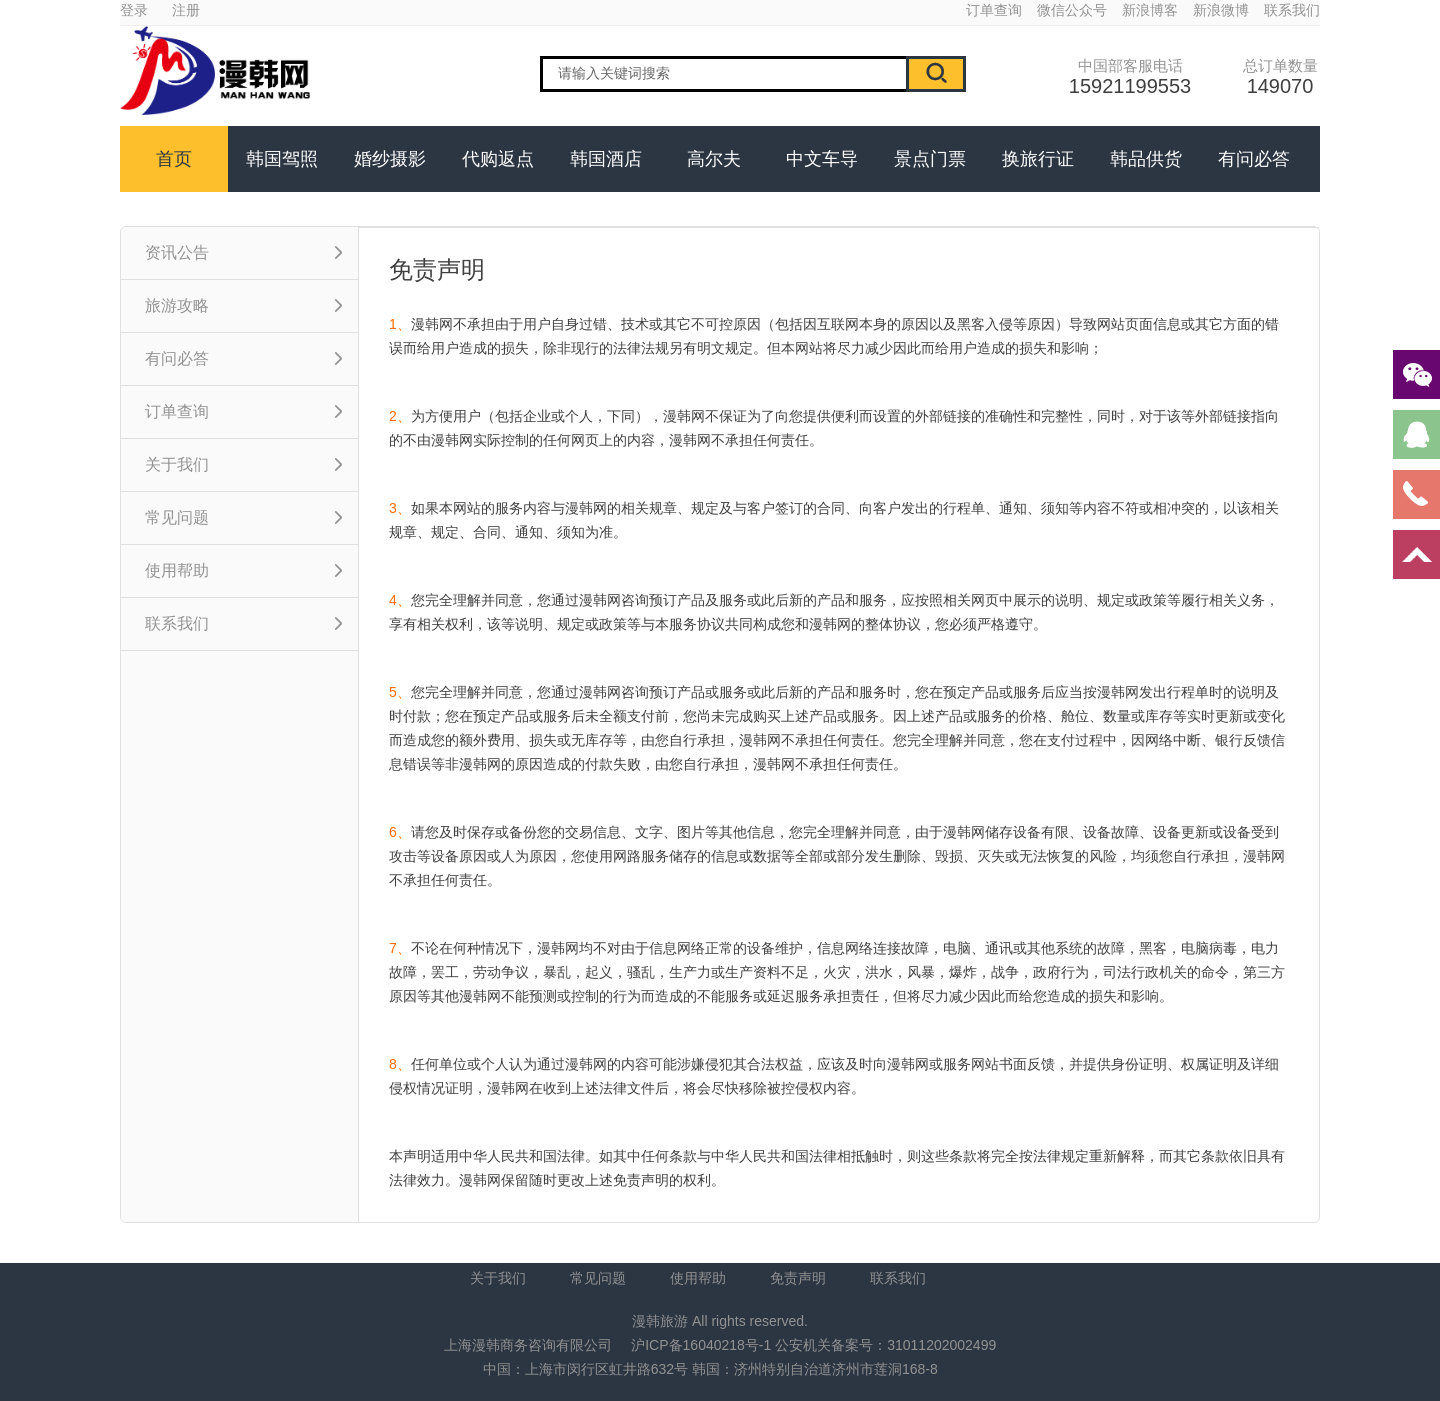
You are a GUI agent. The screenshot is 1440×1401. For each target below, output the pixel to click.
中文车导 (822, 159)
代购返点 (498, 159)
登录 (134, 10)
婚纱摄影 (390, 159)
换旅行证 (1038, 159)
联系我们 (1292, 10)
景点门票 (930, 159)
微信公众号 (1072, 10)
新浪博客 (1150, 10)
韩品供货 (1146, 159)
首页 (174, 159)
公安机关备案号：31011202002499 (885, 1345)
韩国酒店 (606, 159)
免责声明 (798, 1278)
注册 (186, 10)
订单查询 (994, 10)
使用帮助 (698, 1278)
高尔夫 (714, 159)
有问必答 (1254, 159)
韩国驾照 (282, 159)
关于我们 (498, 1278)
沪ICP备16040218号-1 (701, 1345)
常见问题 (598, 1278)
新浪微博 (1221, 10)
